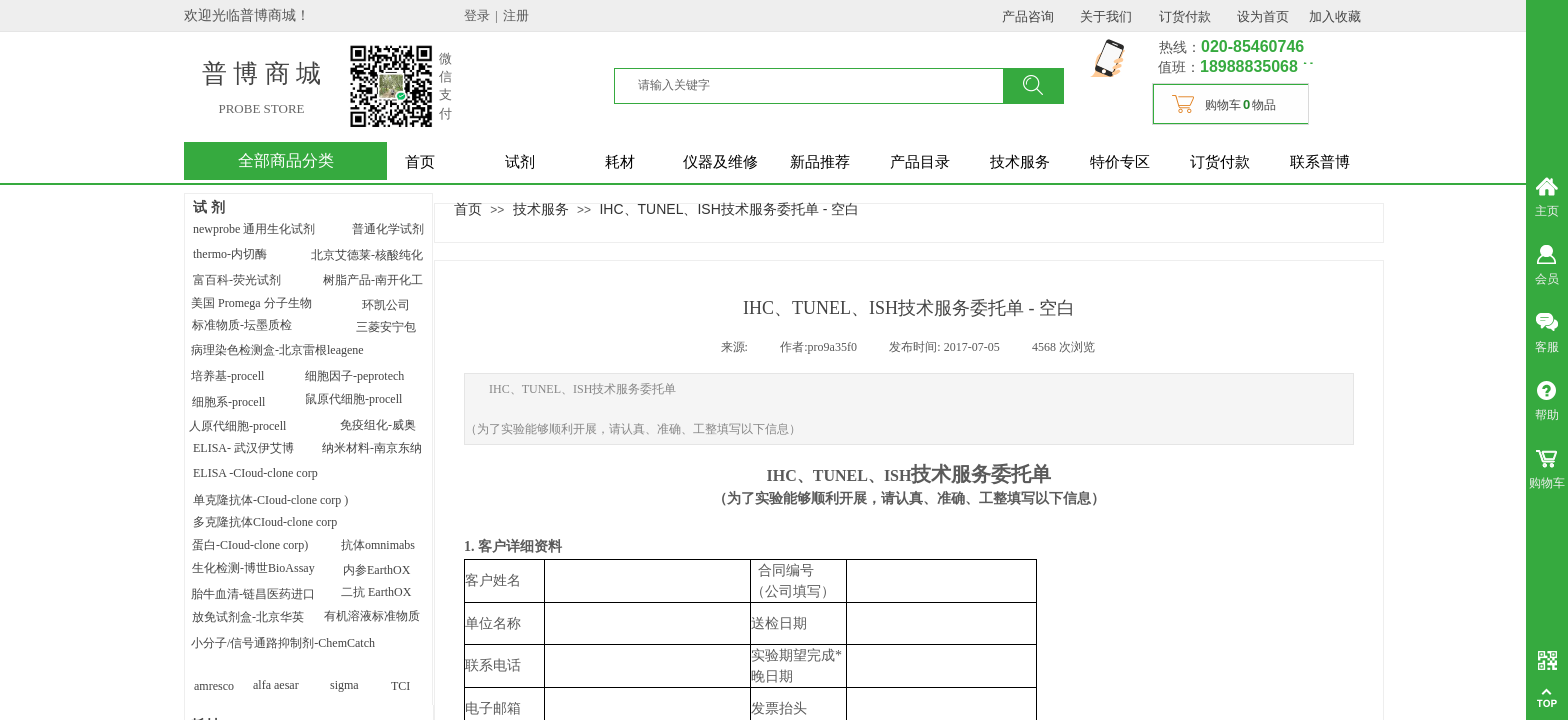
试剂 (520, 162)
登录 (477, 15)
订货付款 (1220, 162)
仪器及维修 (720, 162)
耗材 (620, 162)
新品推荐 (820, 162)
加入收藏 (1335, 16)
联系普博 (1320, 162)
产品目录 (920, 162)
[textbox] (821, 85)
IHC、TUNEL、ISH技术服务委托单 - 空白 (729, 209)
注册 (516, 15)
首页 (420, 162)
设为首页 (1263, 16)
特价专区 (1120, 162)
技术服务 (1020, 162)
